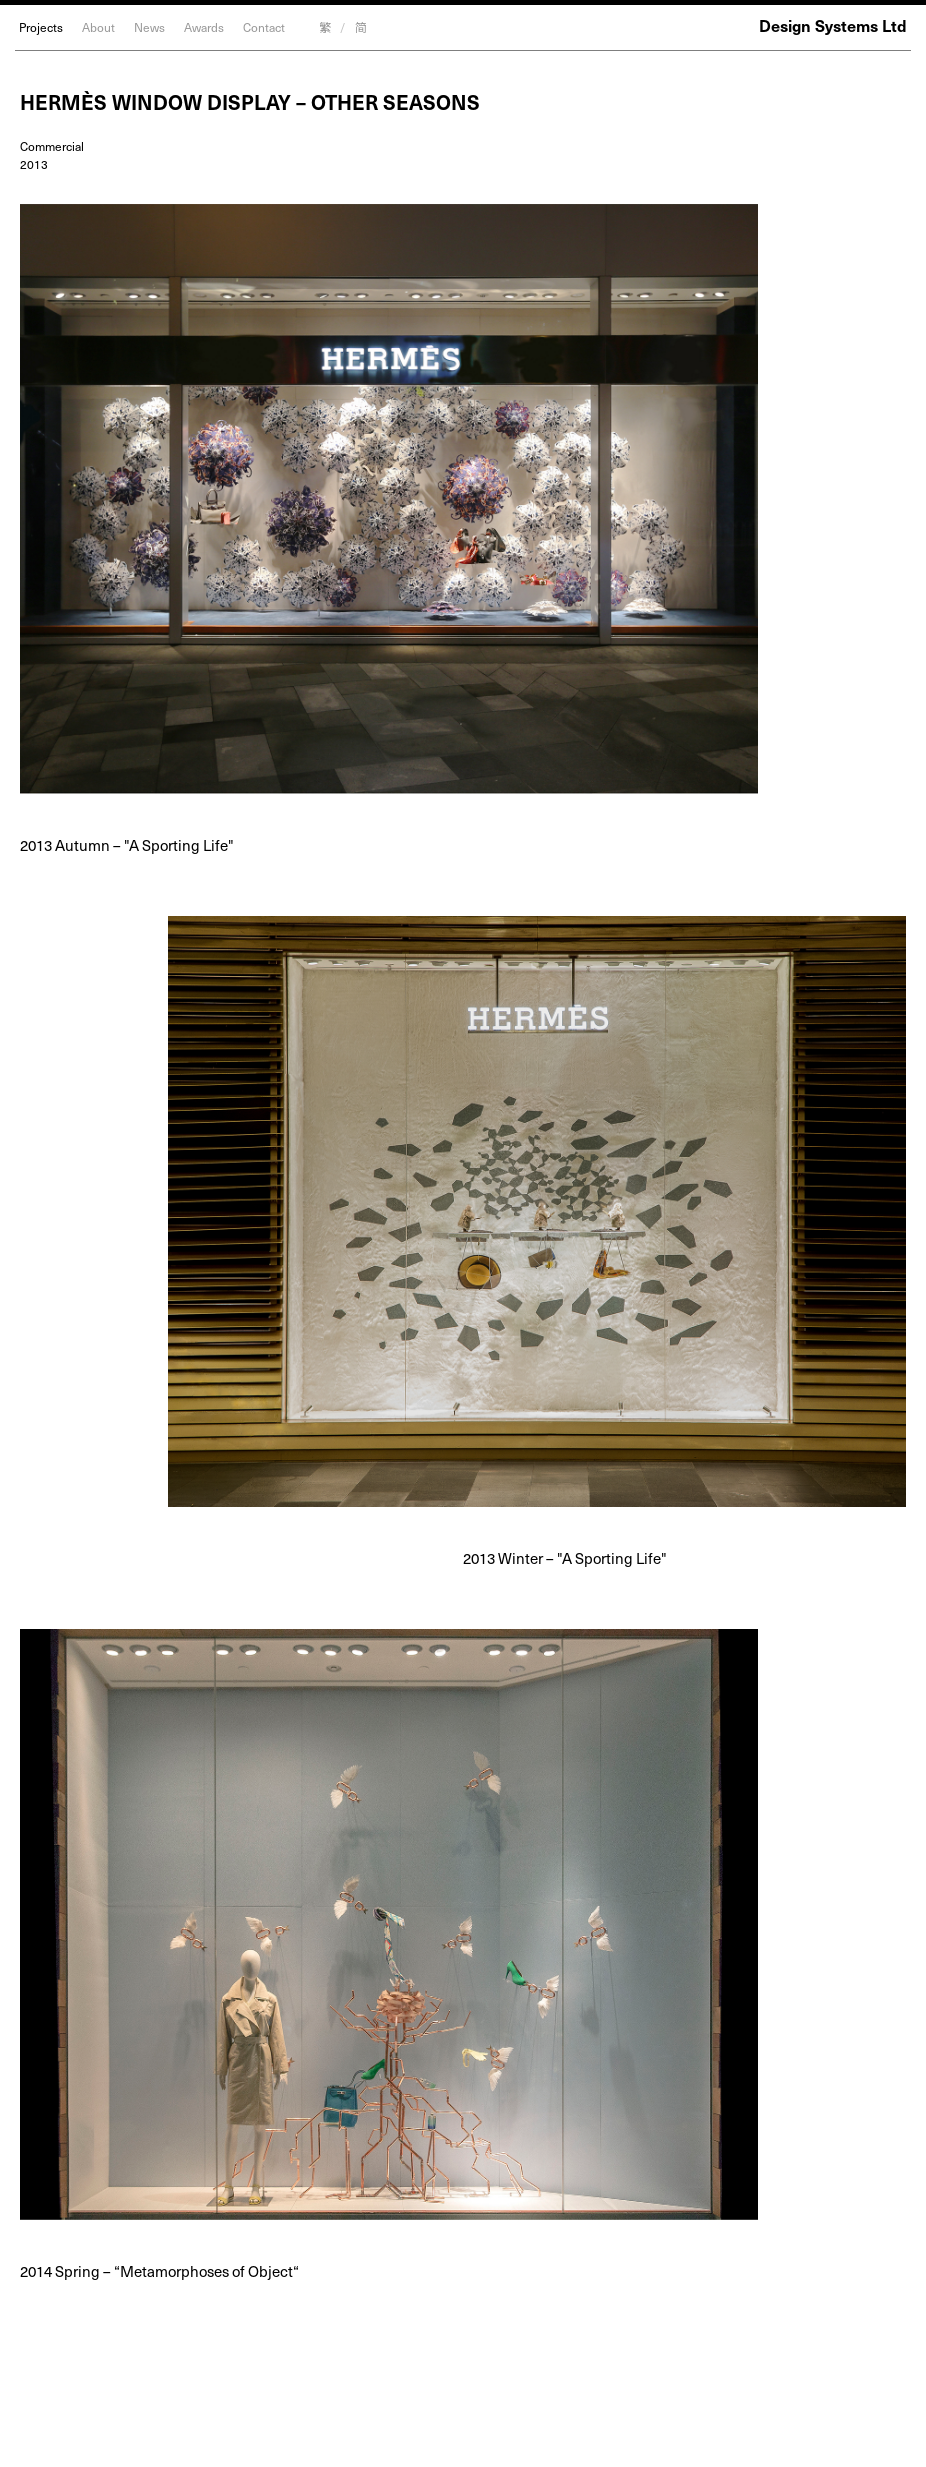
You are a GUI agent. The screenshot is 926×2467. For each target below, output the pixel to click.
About (98, 27)
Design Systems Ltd (833, 25)
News (149, 27)
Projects (41, 27)
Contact (264, 27)
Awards (204, 27)
